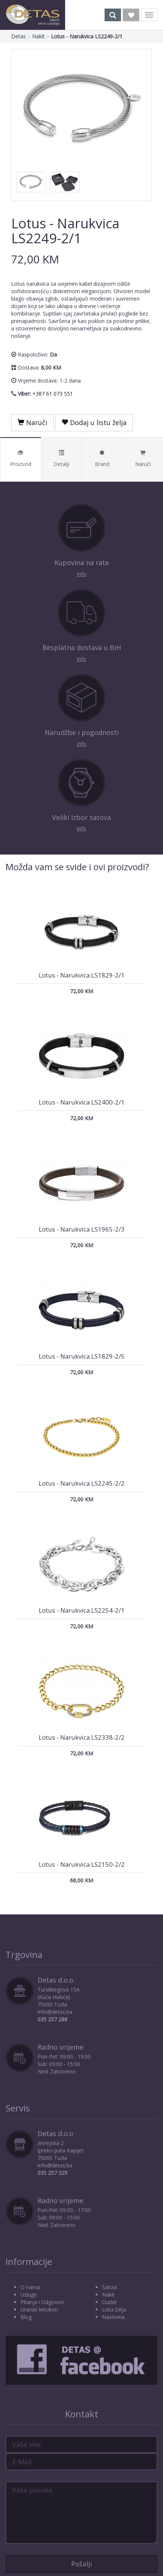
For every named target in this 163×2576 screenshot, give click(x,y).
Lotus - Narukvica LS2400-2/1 (82, 1102)
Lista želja (114, 2309)
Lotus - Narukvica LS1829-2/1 (82, 975)
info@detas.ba (55, 2011)
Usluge (28, 2294)
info (81, 573)
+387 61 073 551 (52, 393)
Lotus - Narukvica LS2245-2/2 (82, 1483)
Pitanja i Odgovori (42, 2302)
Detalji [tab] (61, 459)
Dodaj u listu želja (94, 422)
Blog (26, 2316)
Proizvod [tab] (20, 459)
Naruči (32, 422)
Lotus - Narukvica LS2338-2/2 (82, 1737)
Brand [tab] (102, 459)
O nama (30, 2287)
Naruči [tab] (143, 459)
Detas (18, 36)
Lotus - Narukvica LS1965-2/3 (82, 1229)
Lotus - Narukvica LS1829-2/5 (82, 1356)
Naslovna (113, 2316)
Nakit (38, 36)
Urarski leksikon (39, 2309)
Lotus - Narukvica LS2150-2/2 (82, 1864)
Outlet (109, 2302)
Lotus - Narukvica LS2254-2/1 (82, 1610)
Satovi (109, 2287)
